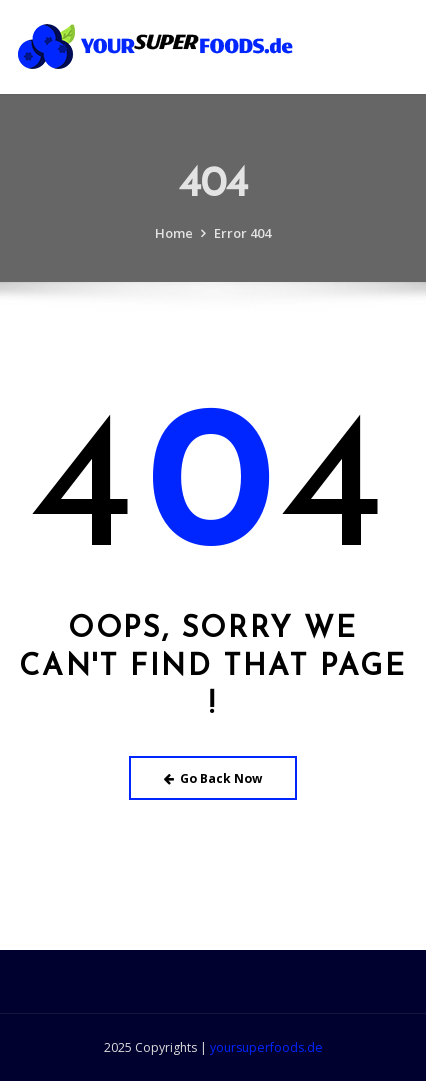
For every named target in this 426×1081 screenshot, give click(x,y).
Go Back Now (213, 778)
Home (174, 241)
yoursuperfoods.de (266, 1047)
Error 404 (242, 241)
